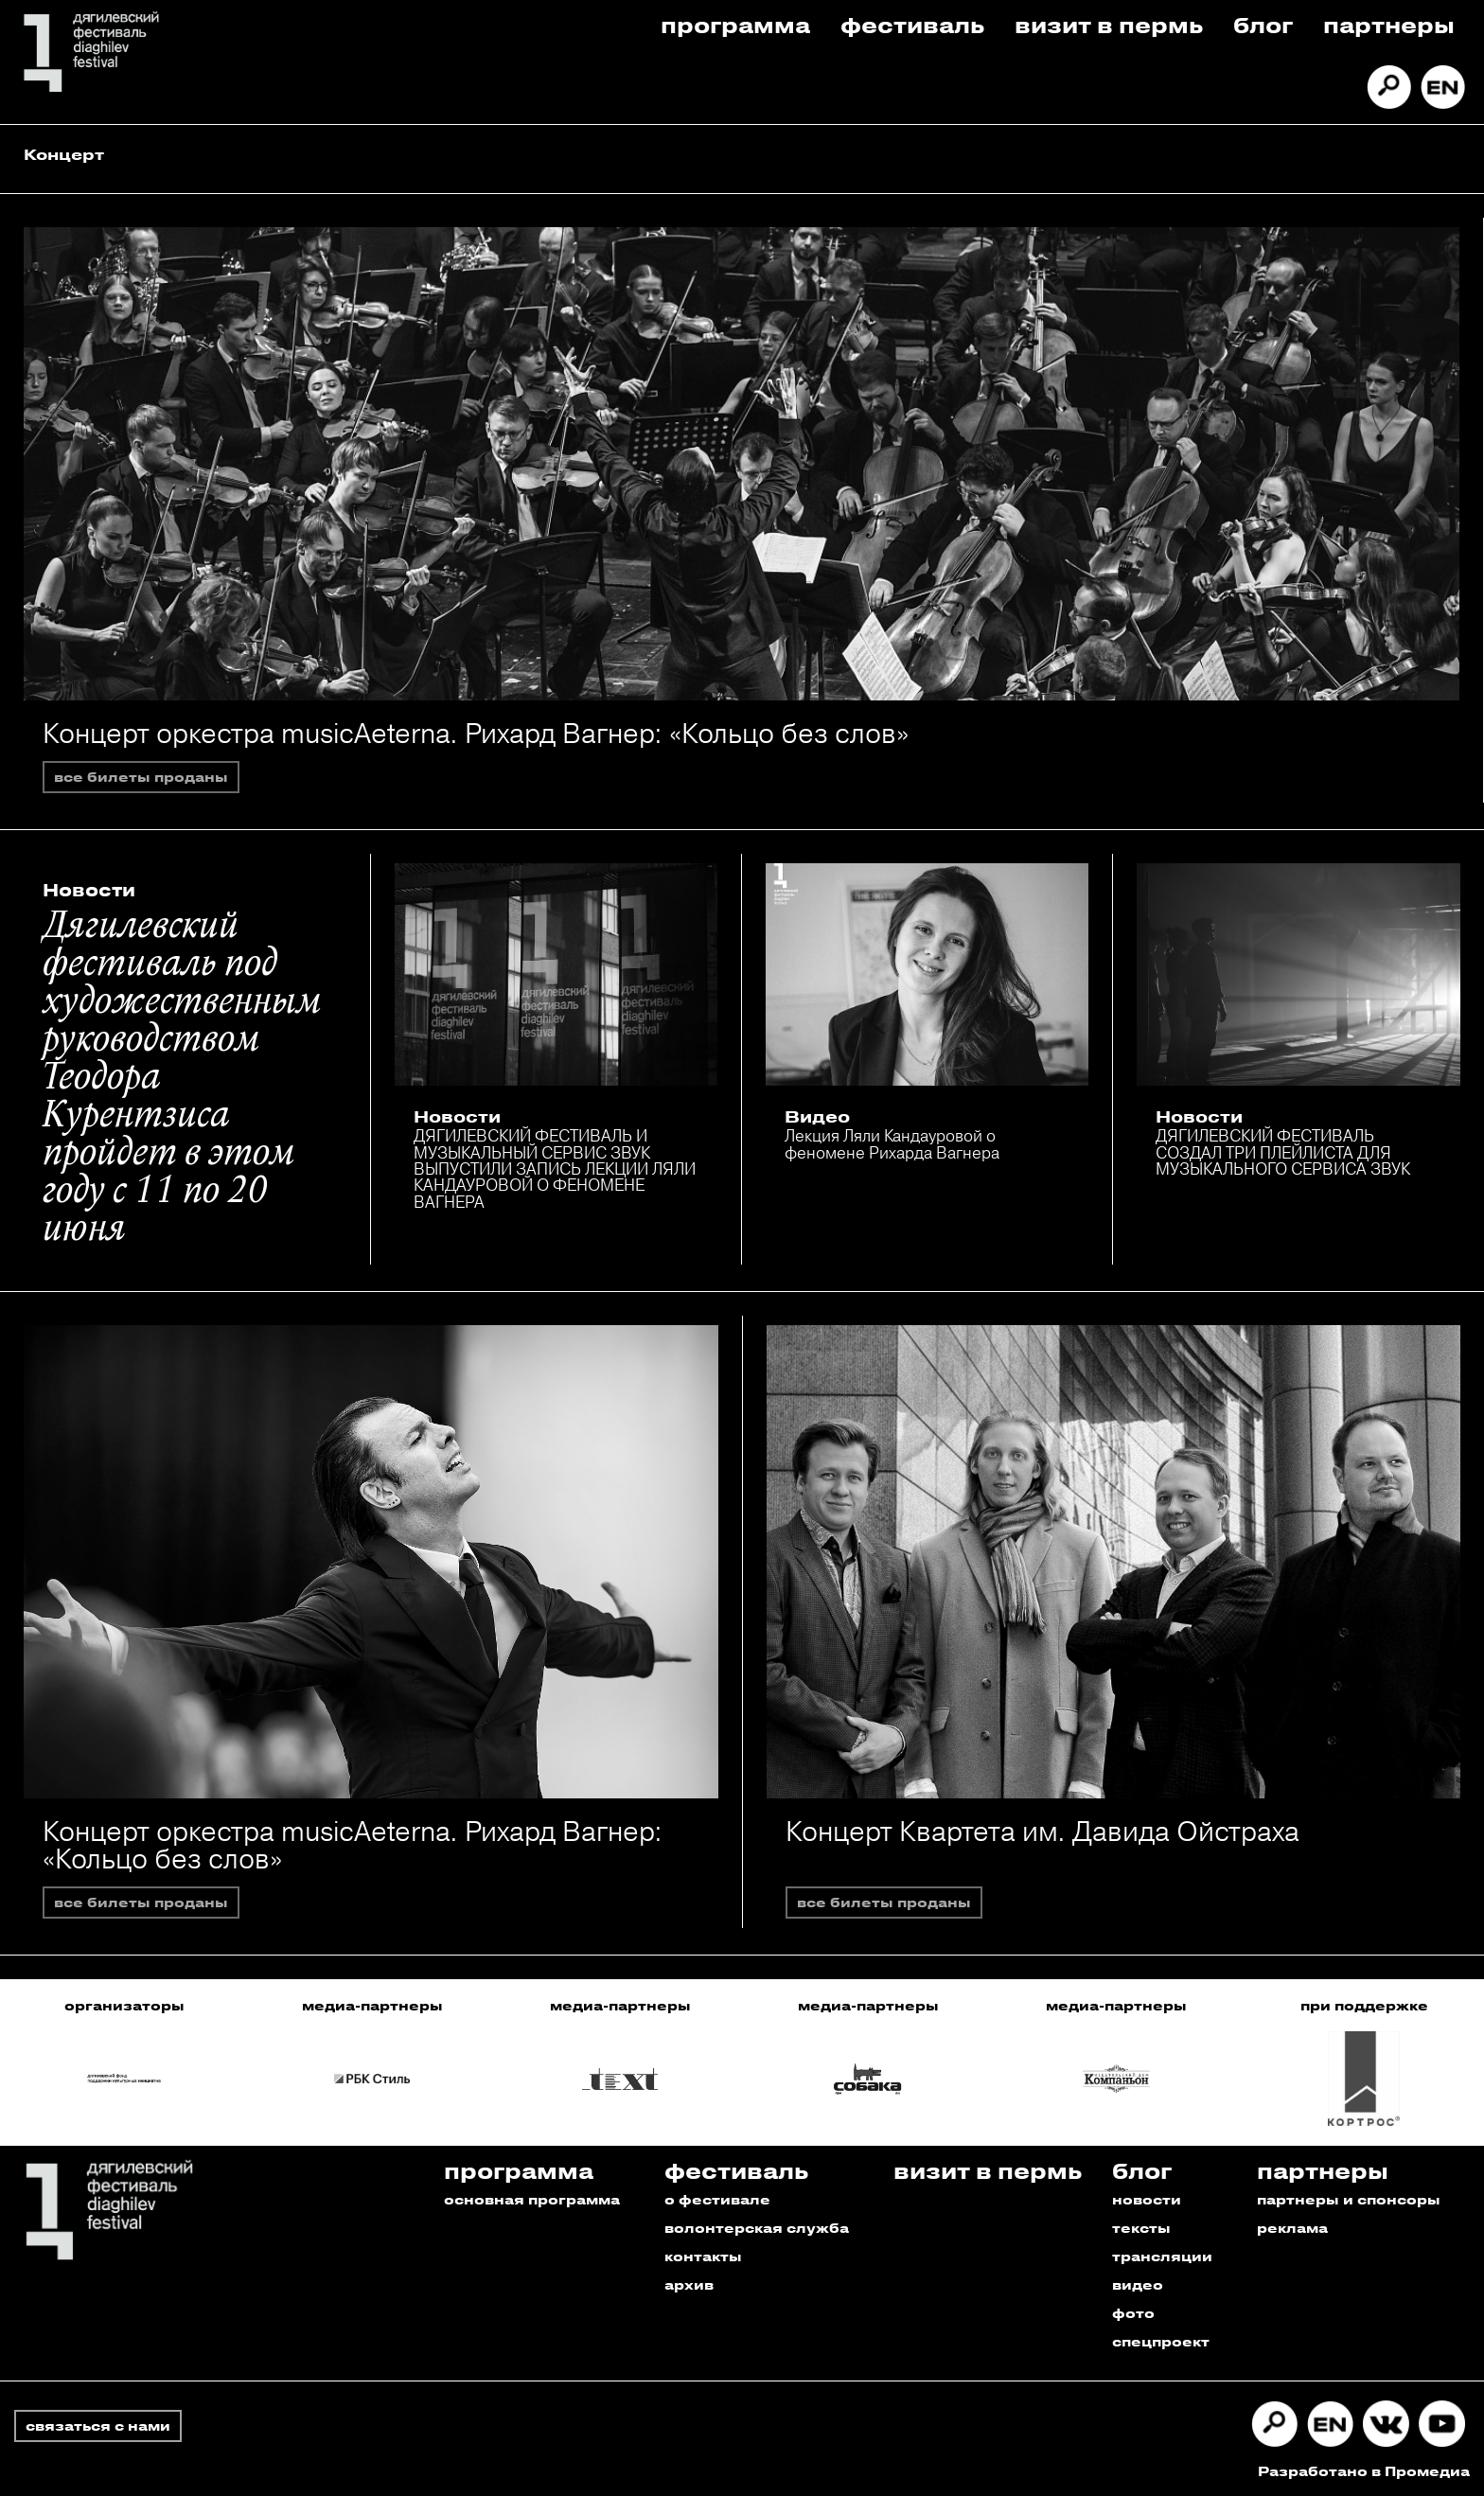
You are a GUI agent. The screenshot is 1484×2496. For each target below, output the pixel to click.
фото (1133, 2313)
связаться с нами (98, 2425)
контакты (703, 2256)
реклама (1292, 2228)
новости (1146, 2199)
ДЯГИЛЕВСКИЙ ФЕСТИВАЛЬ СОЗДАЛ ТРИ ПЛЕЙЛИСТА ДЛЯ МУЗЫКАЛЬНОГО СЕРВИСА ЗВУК (1283, 1151)
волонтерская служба (756, 2228)
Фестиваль (912, 24)
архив (689, 2284)
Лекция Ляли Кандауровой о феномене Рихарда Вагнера (892, 1143)
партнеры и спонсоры (1348, 2199)
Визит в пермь (1109, 24)
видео (1137, 2284)
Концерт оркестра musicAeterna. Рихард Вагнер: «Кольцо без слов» (476, 733)
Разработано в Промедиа (1364, 2471)
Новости (89, 889)
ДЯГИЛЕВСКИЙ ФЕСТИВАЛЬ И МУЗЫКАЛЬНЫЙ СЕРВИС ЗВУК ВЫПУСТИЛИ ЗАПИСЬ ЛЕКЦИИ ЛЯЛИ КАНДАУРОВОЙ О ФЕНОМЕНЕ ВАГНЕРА (555, 1168)
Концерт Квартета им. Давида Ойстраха (1042, 1831)
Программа (735, 24)
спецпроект (1161, 2341)
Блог (1263, 24)
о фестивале (717, 2199)
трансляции (1162, 2256)
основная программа (532, 2199)
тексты (1141, 2228)
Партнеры (1389, 24)
